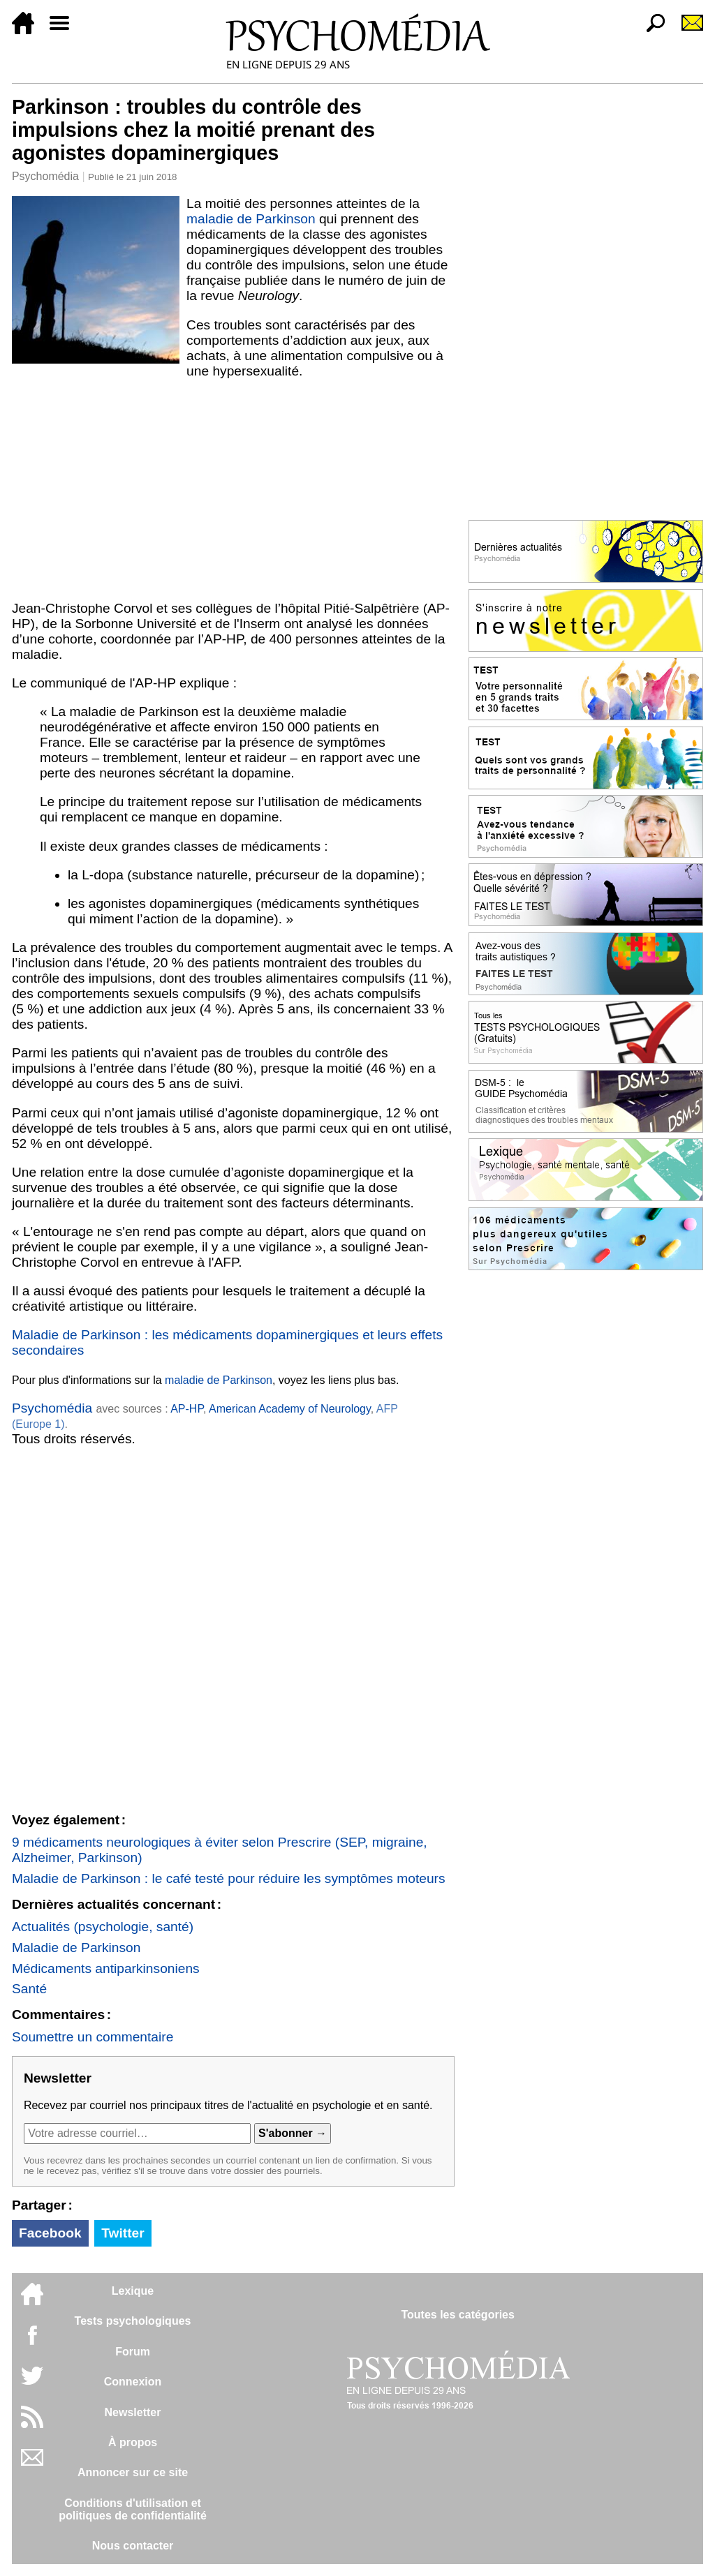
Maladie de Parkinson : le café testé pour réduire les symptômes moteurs (228, 1878)
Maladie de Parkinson (76, 1947)
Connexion (133, 2382)
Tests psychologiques (133, 2321)
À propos (132, 2442)
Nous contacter (132, 2546)
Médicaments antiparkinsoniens (106, 1968)
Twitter (122, 2233)
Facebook (50, 2233)
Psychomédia (45, 176)
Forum (132, 2352)
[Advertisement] (233, 490)
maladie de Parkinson (251, 218)
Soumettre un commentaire (92, 2037)
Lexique (133, 2291)
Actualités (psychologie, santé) (102, 1926)
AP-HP (186, 1409)
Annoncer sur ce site (133, 2472)
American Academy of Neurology (290, 1409)
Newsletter (133, 2412)
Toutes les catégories (457, 2315)
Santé (29, 1988)
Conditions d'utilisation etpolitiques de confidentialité (133, 2509)
